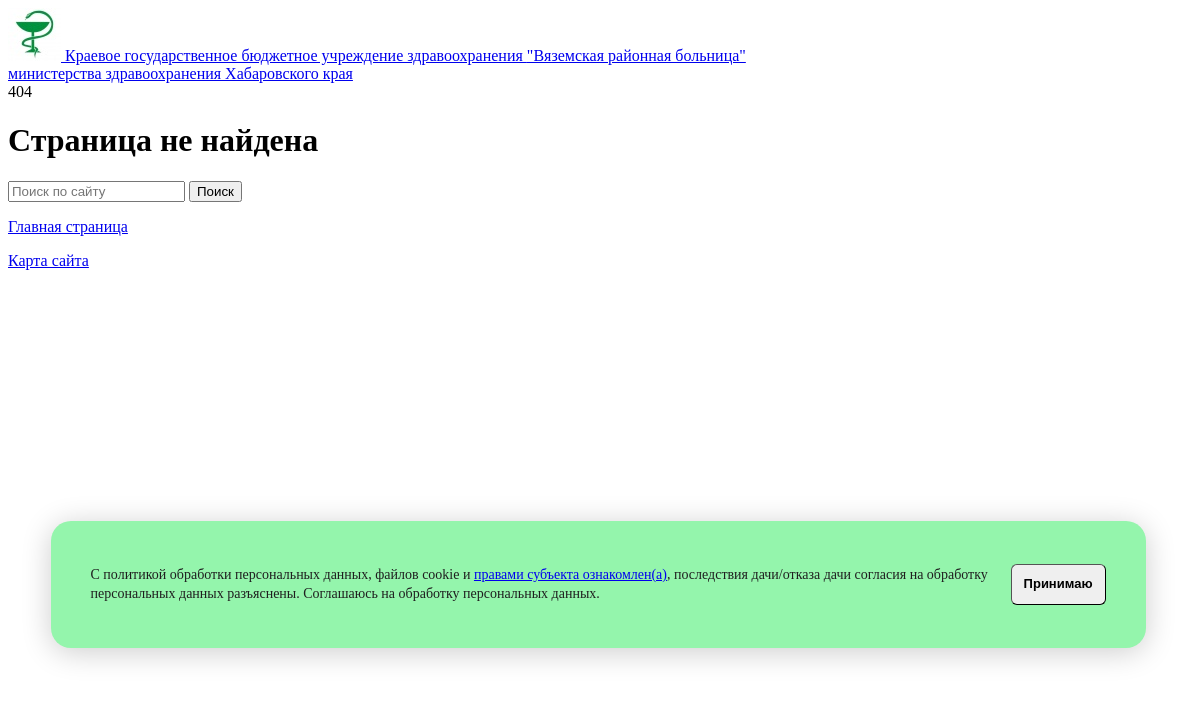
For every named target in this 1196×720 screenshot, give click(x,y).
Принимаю (1058, 583)
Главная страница (68, 226)
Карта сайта (48, 260)
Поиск (215, 191)
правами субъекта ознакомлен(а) (570, 574)
